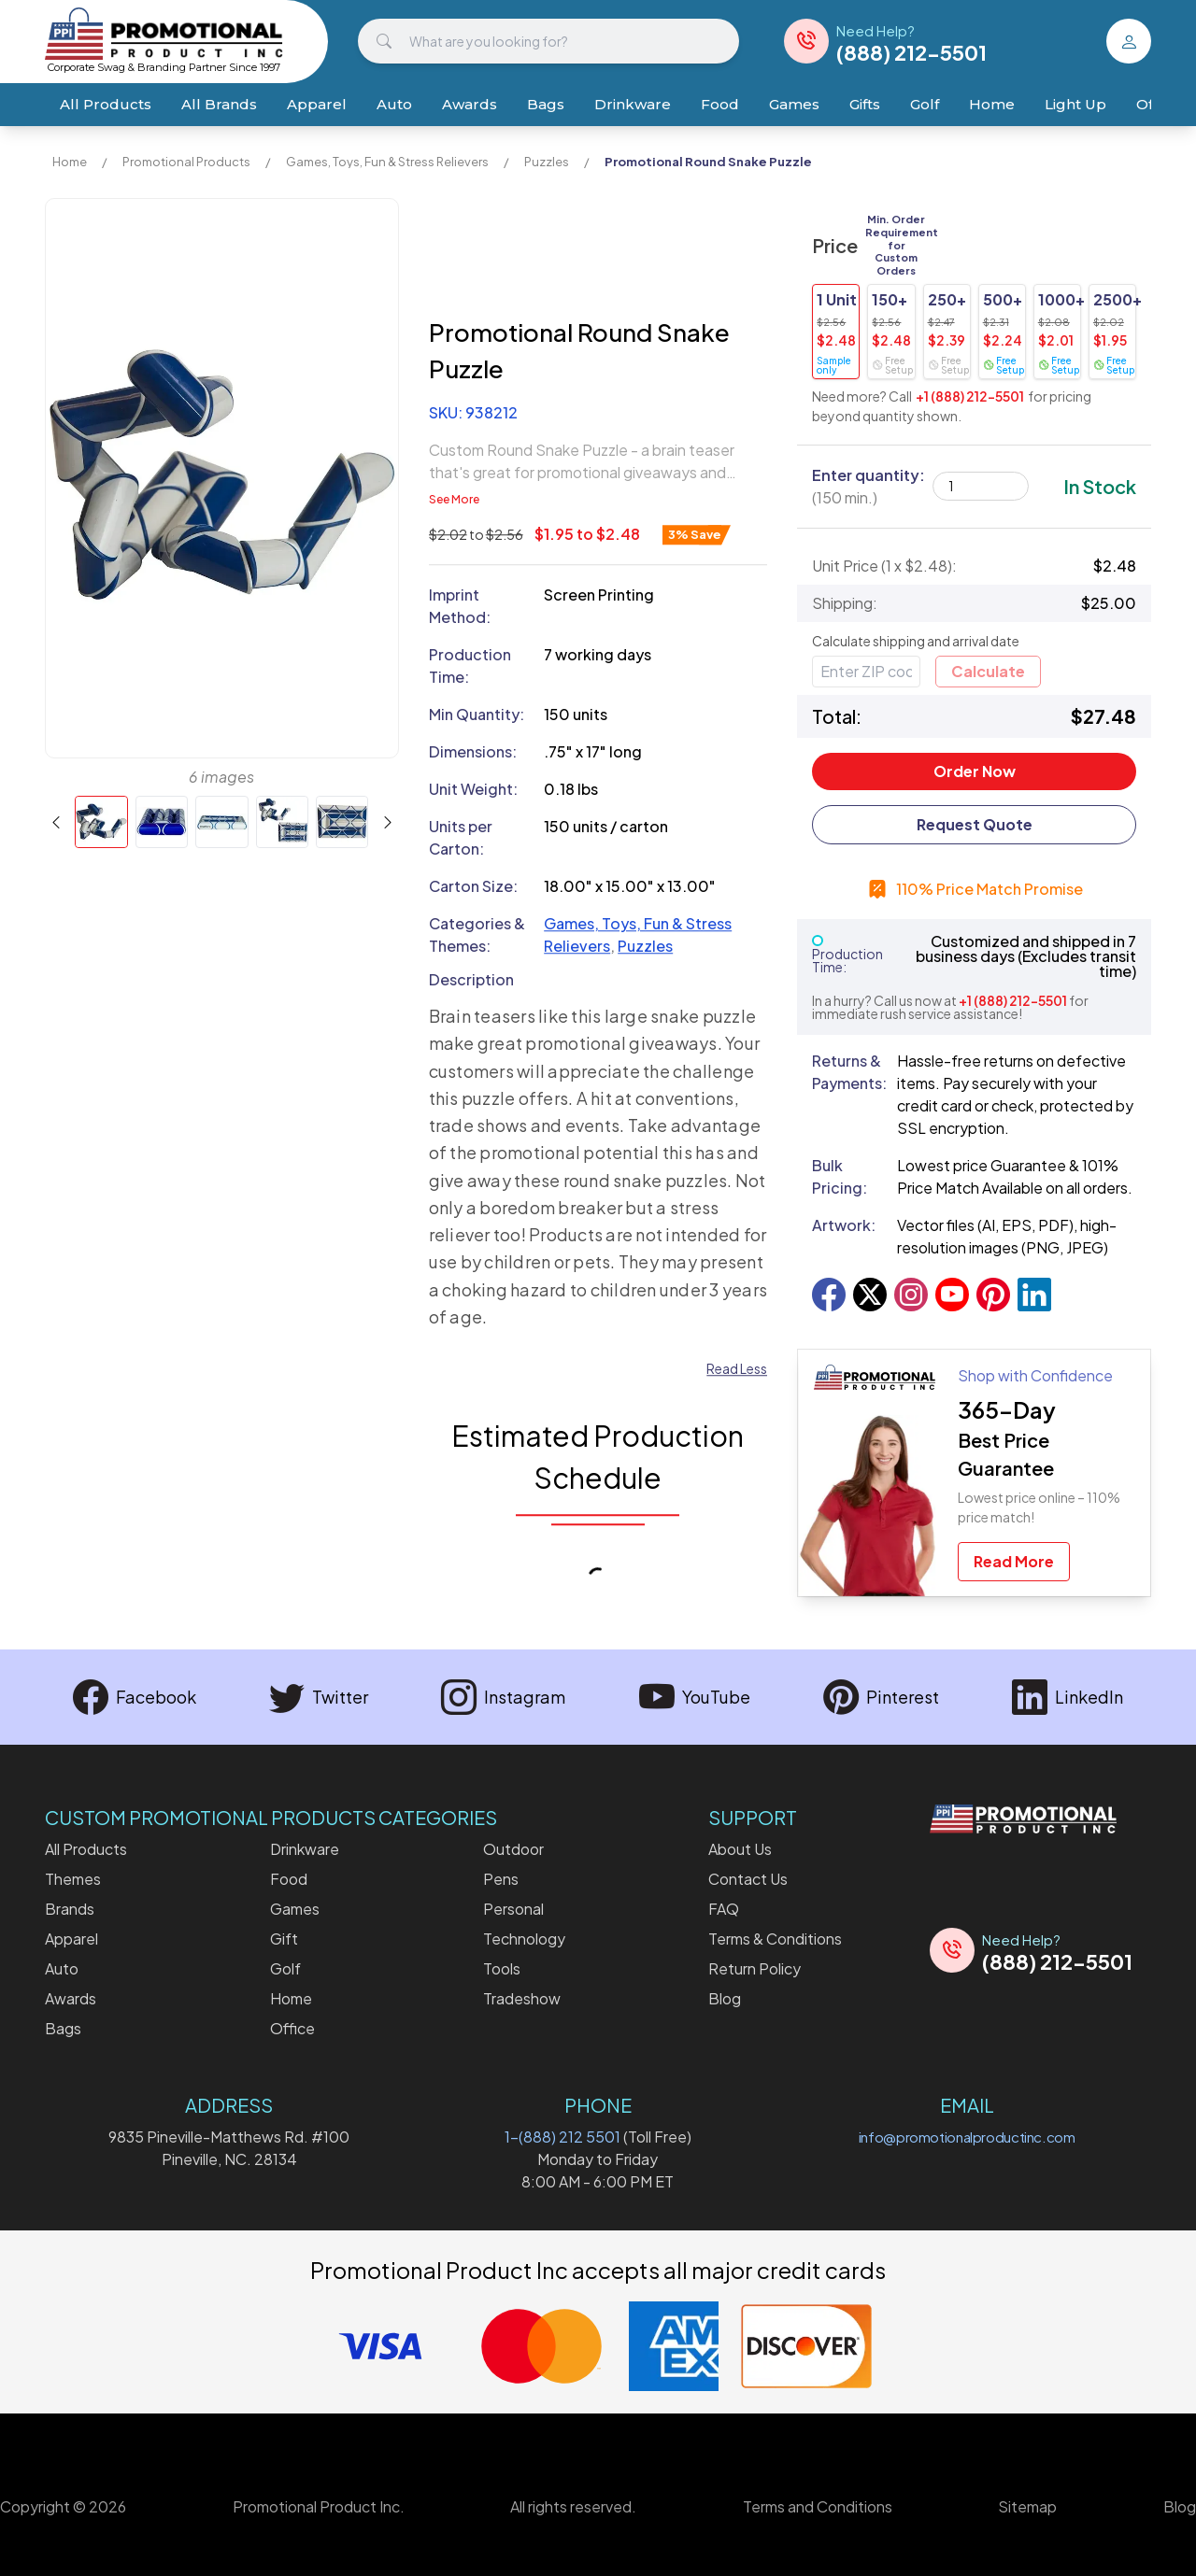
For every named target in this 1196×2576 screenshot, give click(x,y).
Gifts (864, 104)
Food (720, 104)
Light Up (1075, 104)
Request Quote (974, 824)
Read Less (736, 1369)
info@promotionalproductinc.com (967, 2136)
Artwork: (844, 1225)
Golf (924, 104)
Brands (69, 1908)
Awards (469, 104)
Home (992, 104)
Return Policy (754, 1968)
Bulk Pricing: (839, 1176)
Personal (513, 1908)
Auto (394, 104)
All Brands (219, 104)
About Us (740, 1849)
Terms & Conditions (775, 1938)
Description (471, 979)
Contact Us (748, 1879)
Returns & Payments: (847, 1072)
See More (454, 499)
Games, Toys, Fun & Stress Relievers (387, 161)
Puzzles (546, 161)
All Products (105, 104)
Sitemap (1027, 2506)
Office (292, 2028)
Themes (73, 1879)
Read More (1014, 1561)
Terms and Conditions (817, 2506)
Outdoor (513, 1849)
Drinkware (632, 104)
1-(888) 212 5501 (562, 2136)
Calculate (988, 671)
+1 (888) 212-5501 (970, 396)
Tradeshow (522, 1998)
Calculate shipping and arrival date (915, 640)
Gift (284, 1938)
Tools (501, 1968)
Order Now (974, 771)
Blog (724, 1998)
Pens (501, 1879)
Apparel (317, 104)
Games (794, 104)
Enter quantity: (868, 486)
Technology (524, 1938)
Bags (545, 104)
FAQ (723, 1908)
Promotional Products (186, 161)
